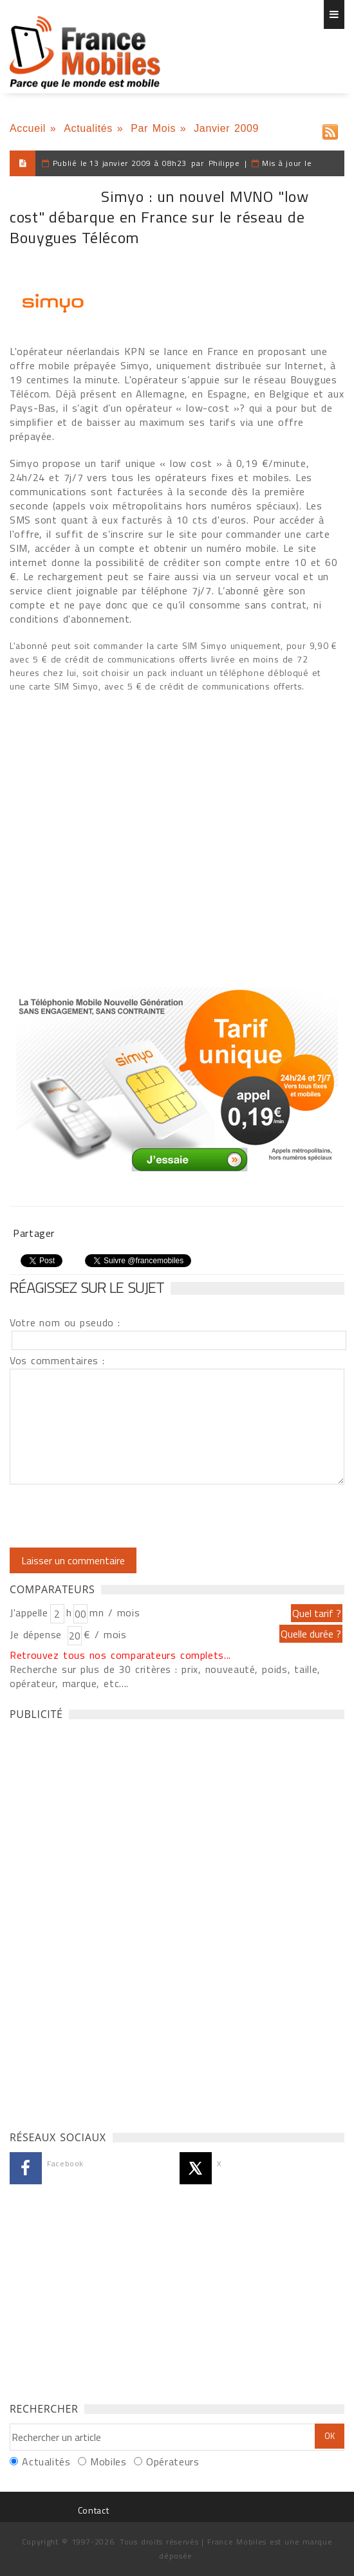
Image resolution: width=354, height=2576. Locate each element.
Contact (93, 2510)
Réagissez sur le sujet (87, 1287)
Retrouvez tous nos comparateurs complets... (120, 1655)
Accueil (28, 128)
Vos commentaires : (57, 1360)
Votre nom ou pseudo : (65, 1322)
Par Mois (153, 128)
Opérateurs (172, 2461)
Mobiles (108, 2461)
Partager (34, 1233)
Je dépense (38, 1634)
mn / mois (114, 1612)
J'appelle (29, 1612)
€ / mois (105, 1634)
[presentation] (117, 1516)
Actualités (88, 128)
